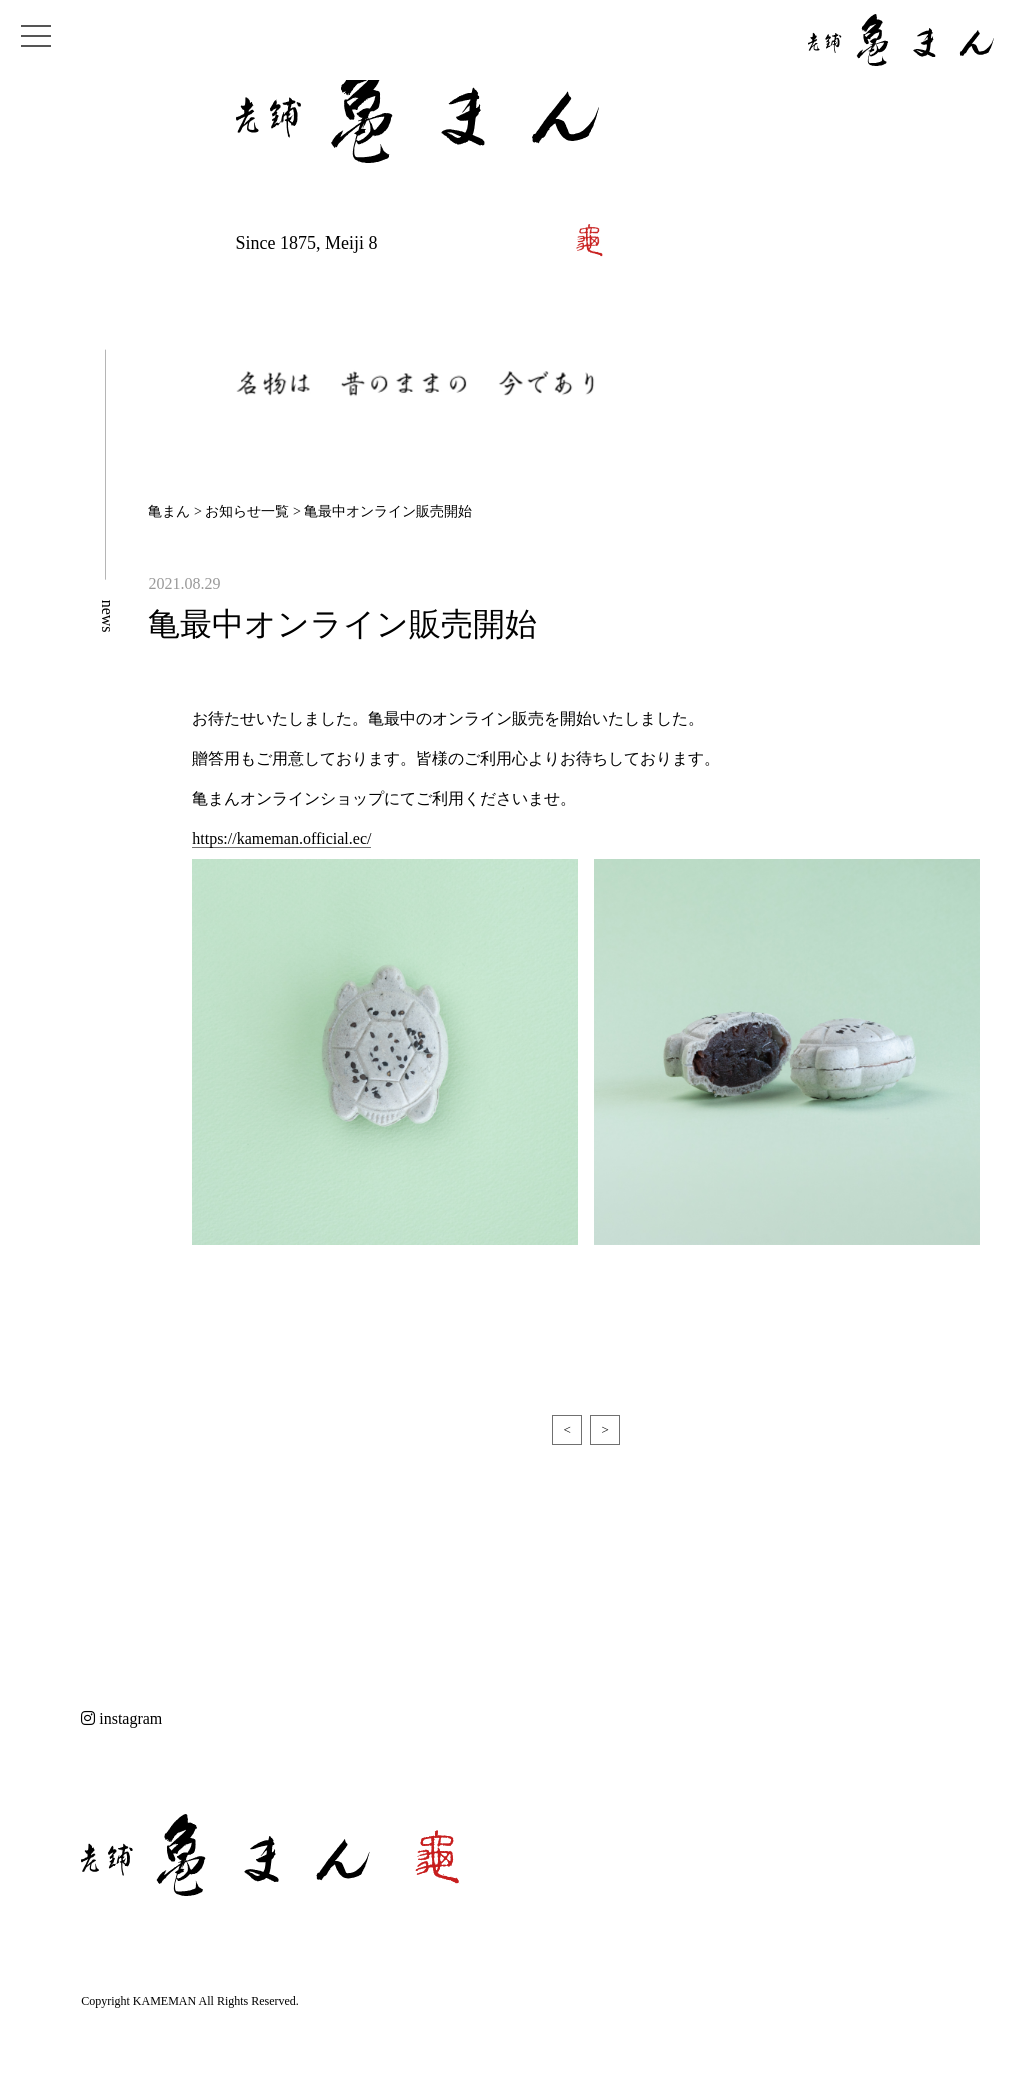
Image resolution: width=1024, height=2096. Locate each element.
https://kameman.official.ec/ (281, 838)
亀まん (169, 511)
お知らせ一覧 (247, 511)
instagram (121, 1718)
